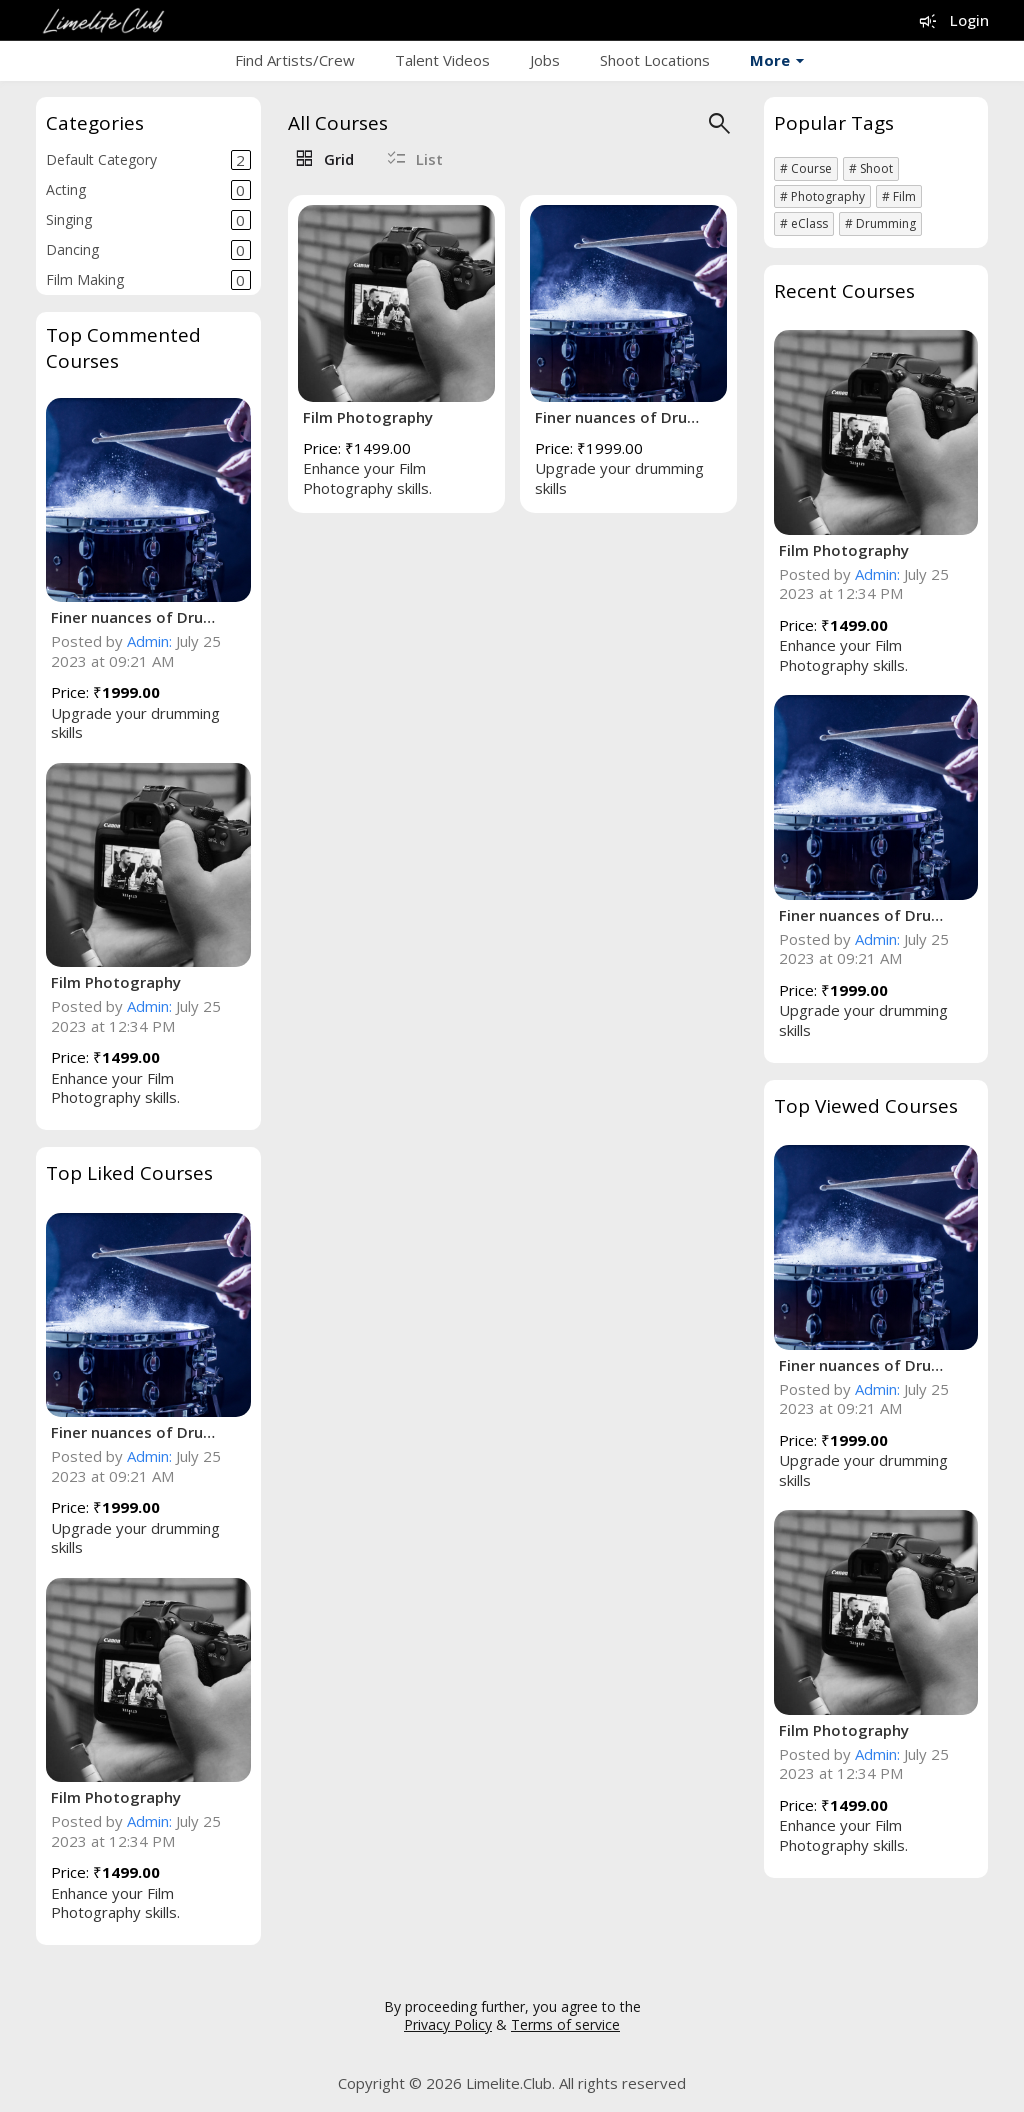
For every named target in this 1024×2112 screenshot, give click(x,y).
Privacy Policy (448, 2024)
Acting (148, 190)
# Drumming (880, 223)
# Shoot (871, 168)
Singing (148, 220)
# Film (899, 196)
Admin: (149, 641)
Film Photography (116, 982)
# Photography (822, 196)
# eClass (804, 223)
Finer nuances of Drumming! (138, 617)
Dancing (148, 250)
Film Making (148, 280)
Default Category (148, 160)
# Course (806, 168)
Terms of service (565, 2024)
